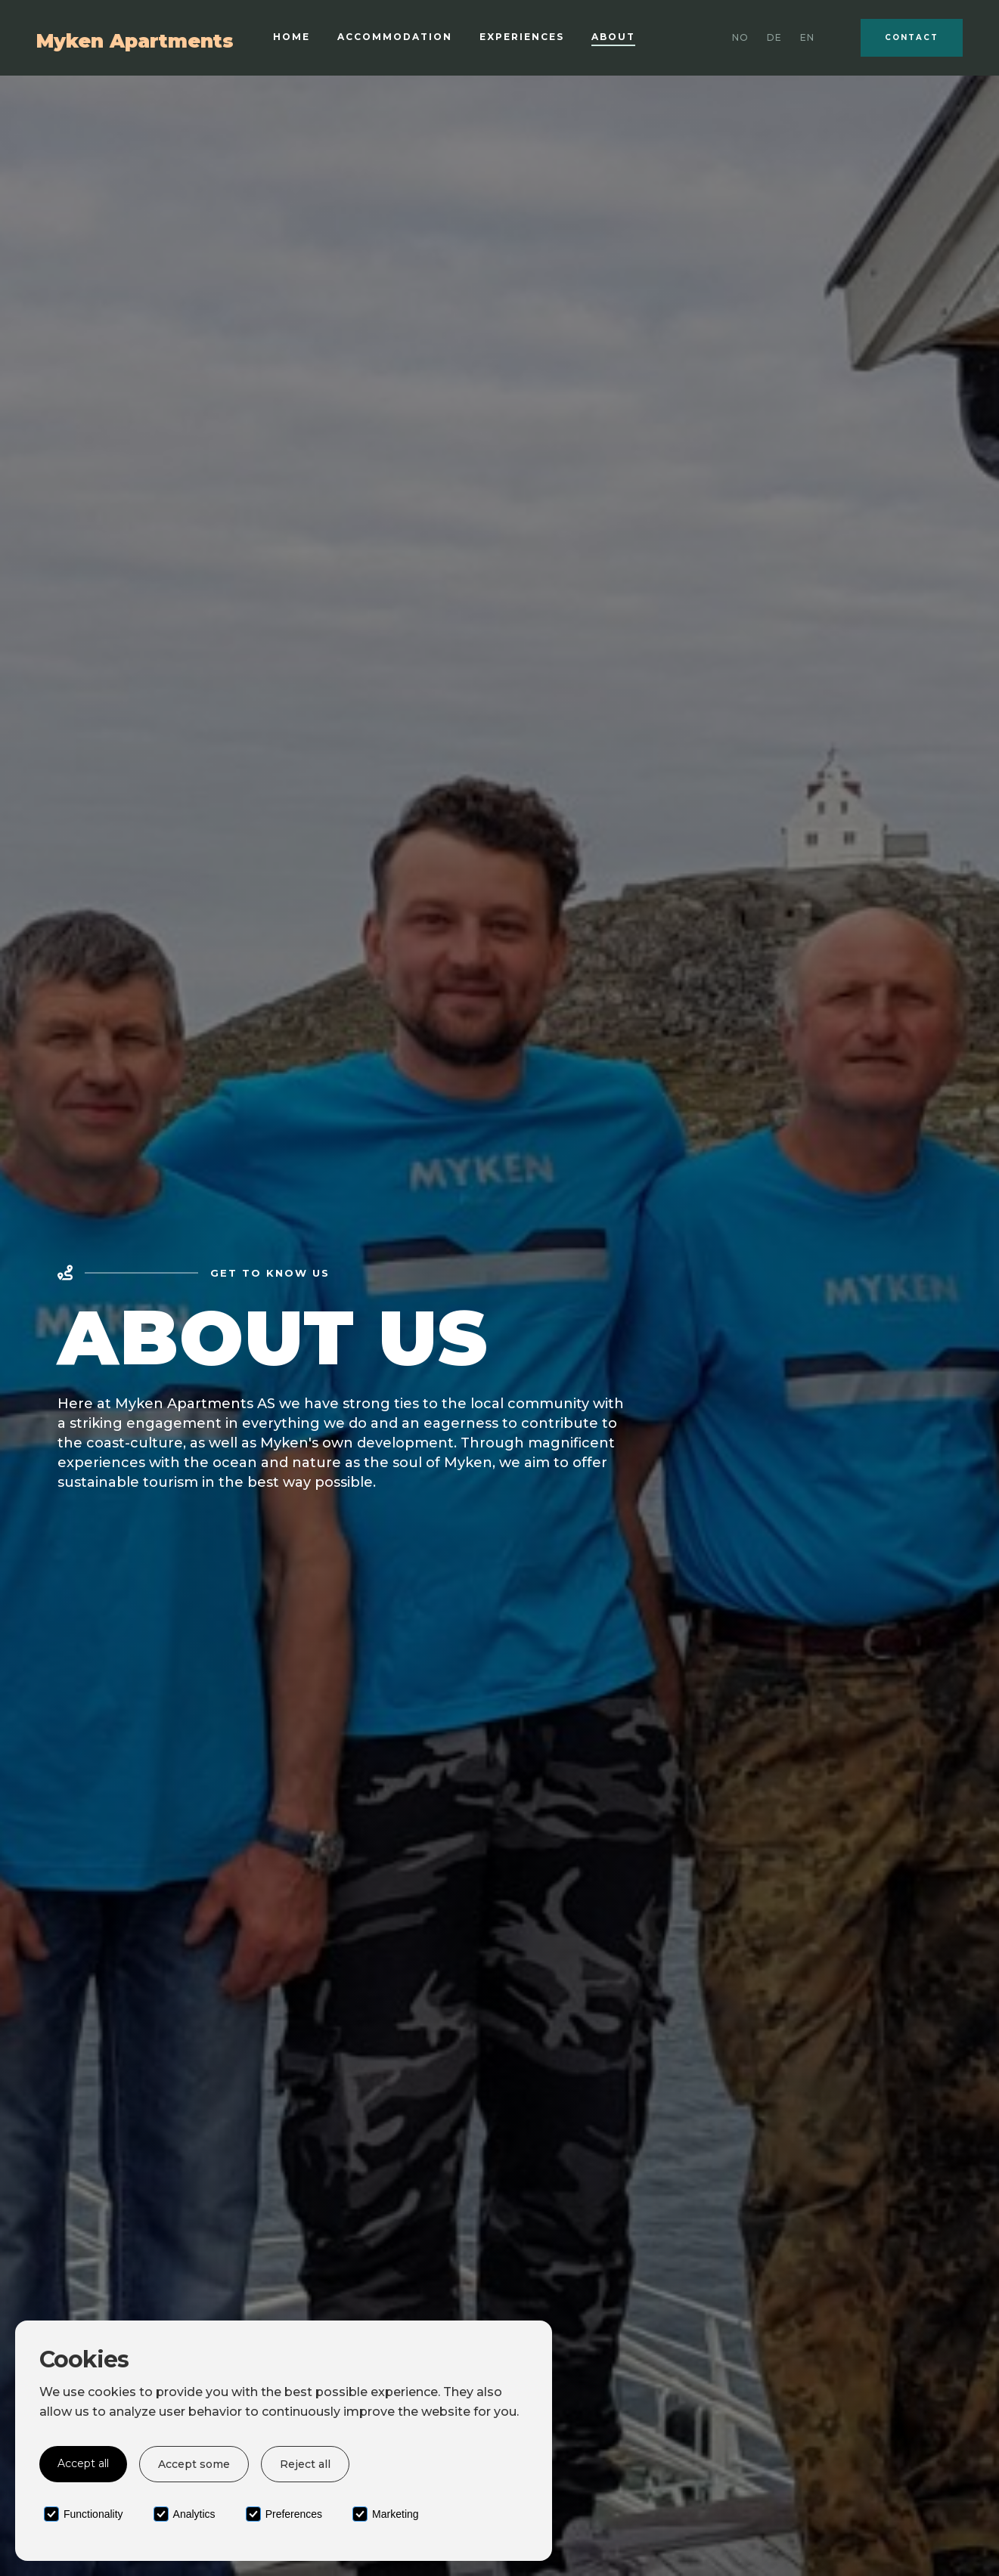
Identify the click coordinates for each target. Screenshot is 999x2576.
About (613, 36)
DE (774, 37)
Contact (912, 37)
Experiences (521, 36)
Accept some (194, 2464)
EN (807, 37)
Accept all (83, 2463)
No (740, 37)
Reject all (305, 2464)
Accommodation (394, 36)
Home (291, 36)
